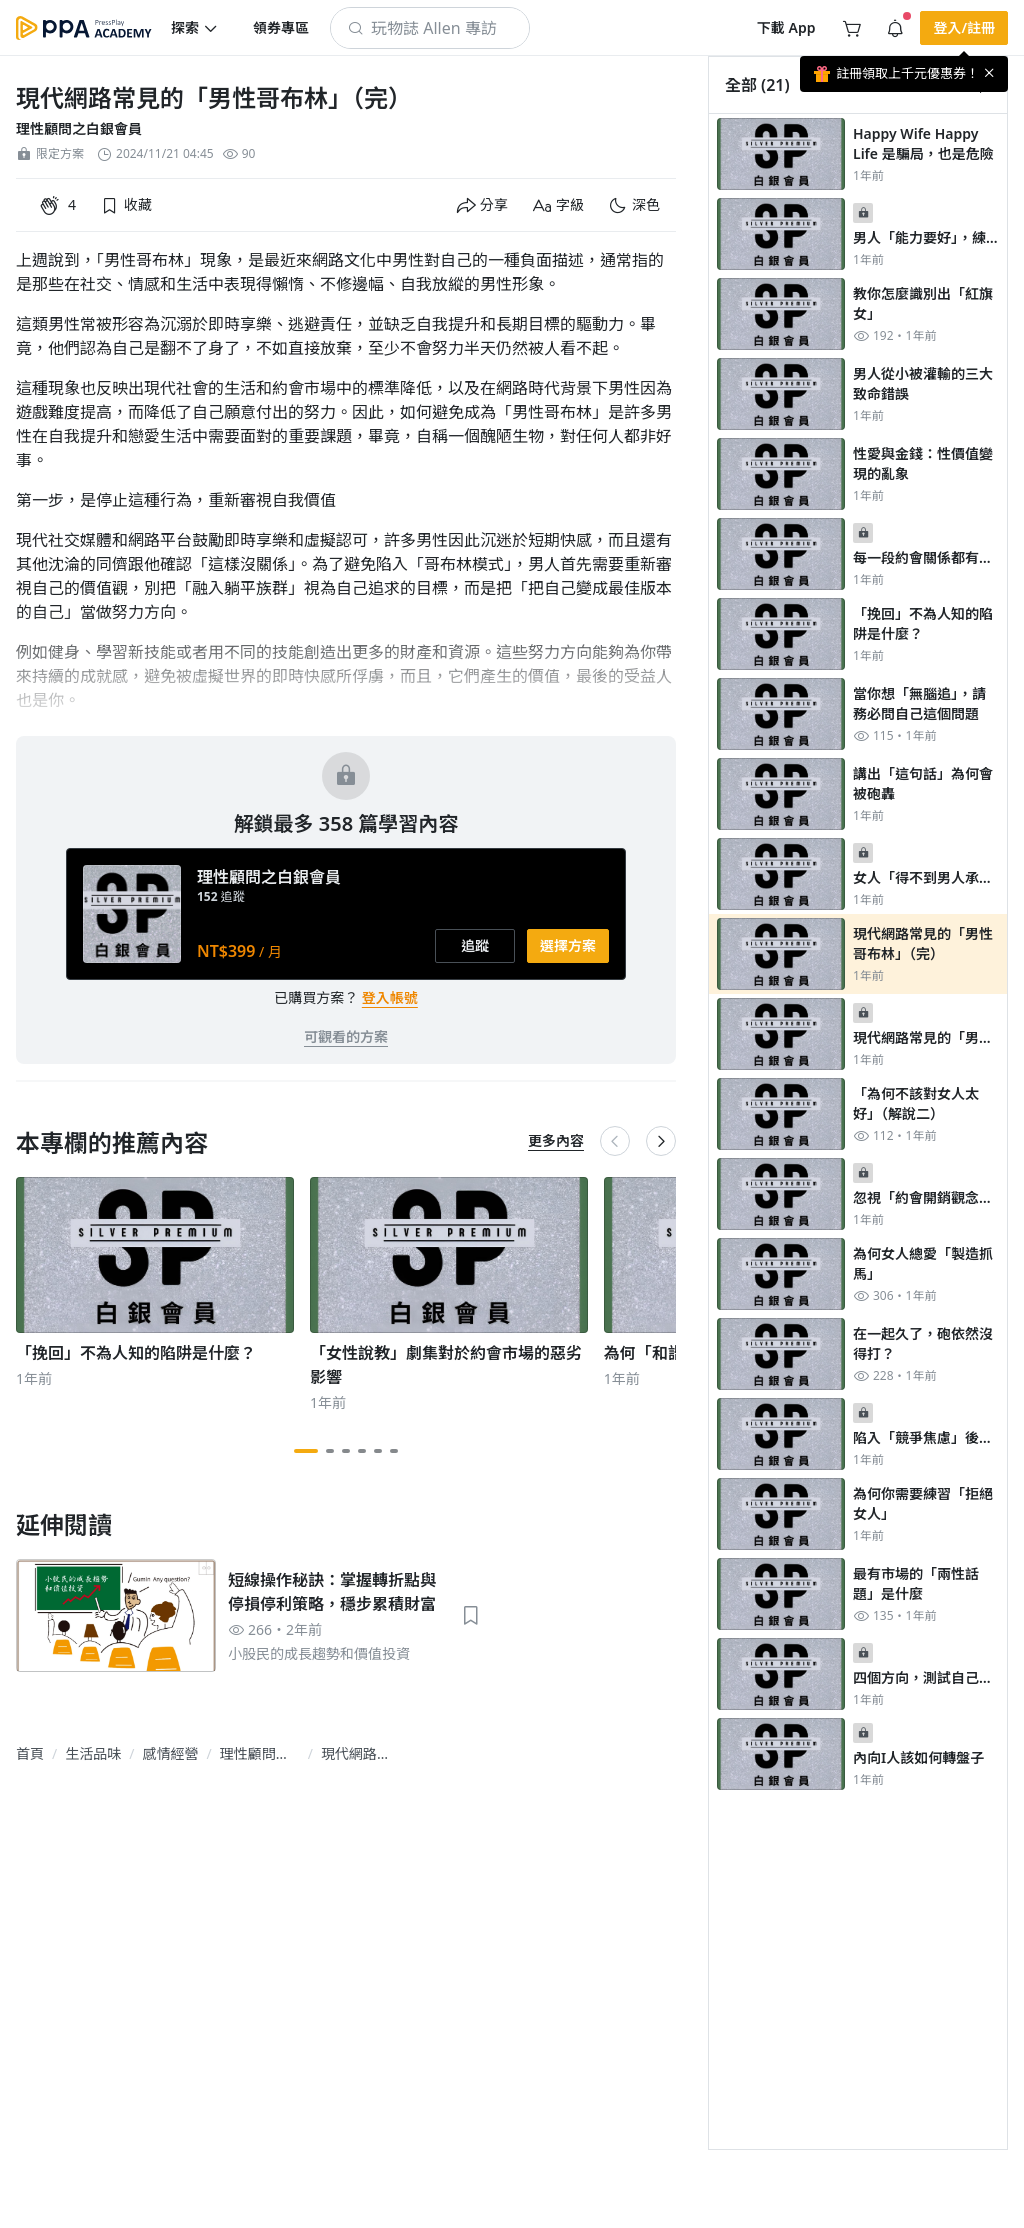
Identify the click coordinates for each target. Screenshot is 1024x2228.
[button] (195, 28)
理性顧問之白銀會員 (79, 128)
